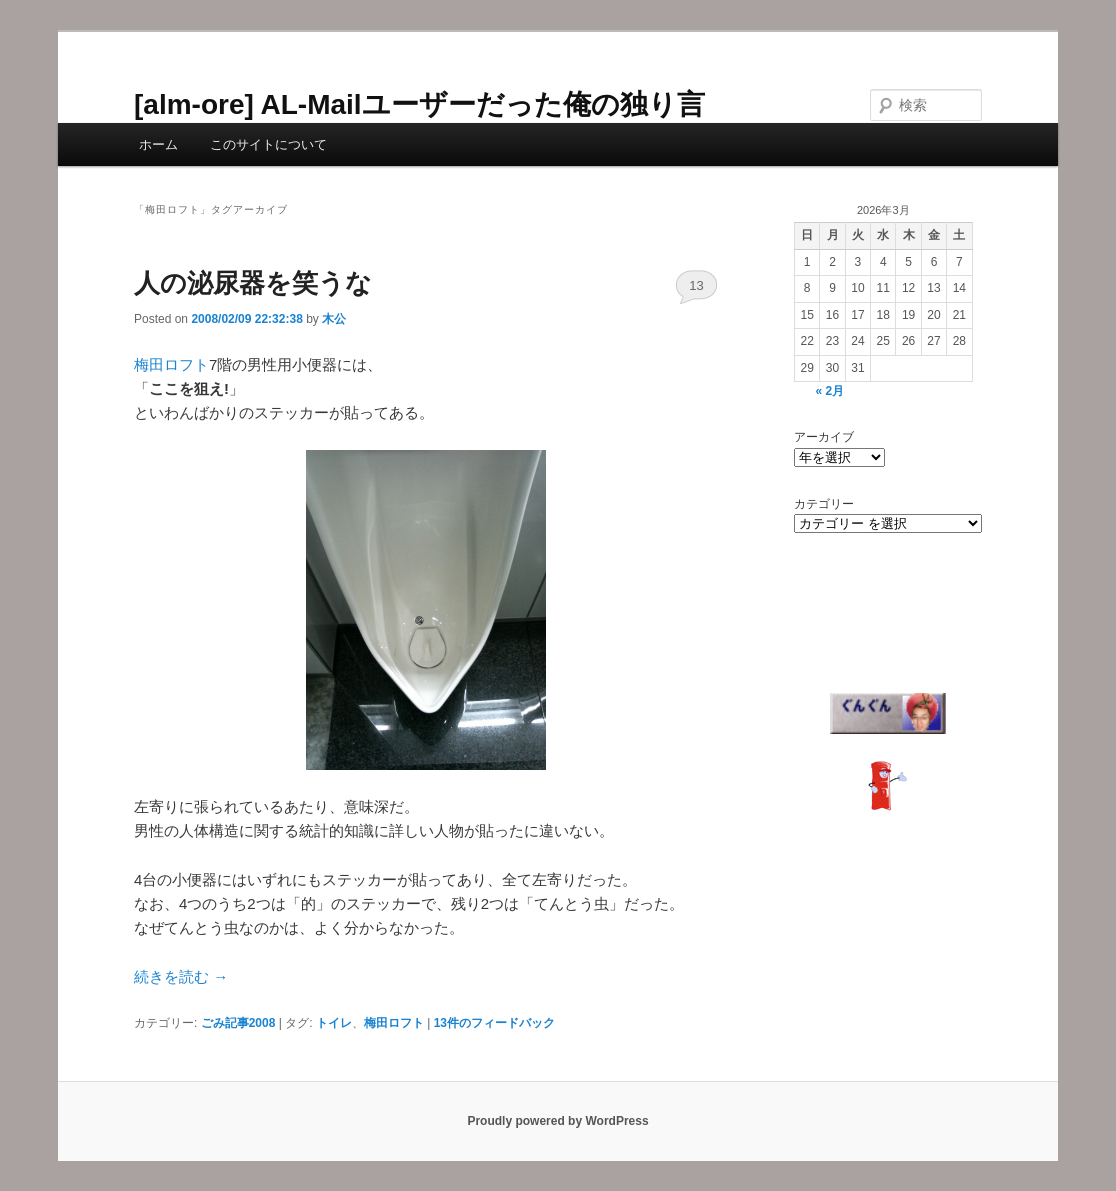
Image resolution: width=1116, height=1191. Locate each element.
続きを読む (181, 976)
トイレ (334, 1023)
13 (696, 285)
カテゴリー (824, 504)
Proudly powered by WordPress (557, 1121)
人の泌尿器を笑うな (253, 283)
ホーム (158, 144)
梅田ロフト (171, 364)
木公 (334, 319)
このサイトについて (268, 144)
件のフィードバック (494, 1023)
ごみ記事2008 (238, 1023)
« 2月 (829, 391)
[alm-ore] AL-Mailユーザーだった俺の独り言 (419, 104)
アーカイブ (824, 437)
